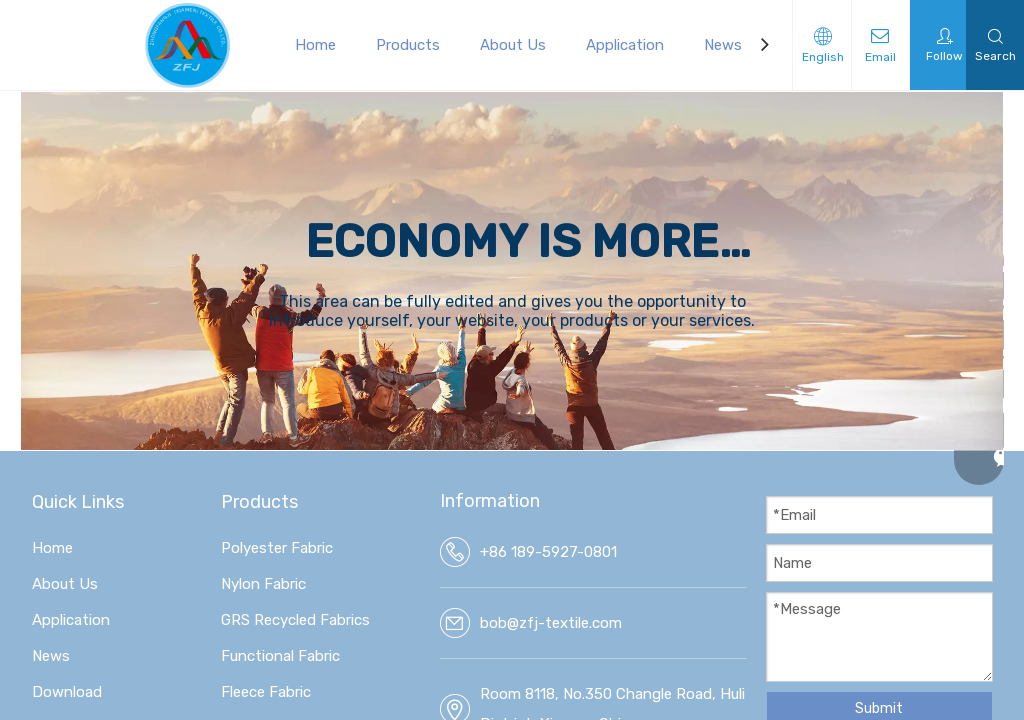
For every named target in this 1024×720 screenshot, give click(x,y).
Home (315, 45)
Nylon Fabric (263, 584)
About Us (513, 45)
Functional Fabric (280, 656)
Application (625, 45)
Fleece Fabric (266, 692)
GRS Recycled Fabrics (295, 620)
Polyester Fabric (277, 548)
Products (408, 45)
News (723, 45)
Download (67, 692)
